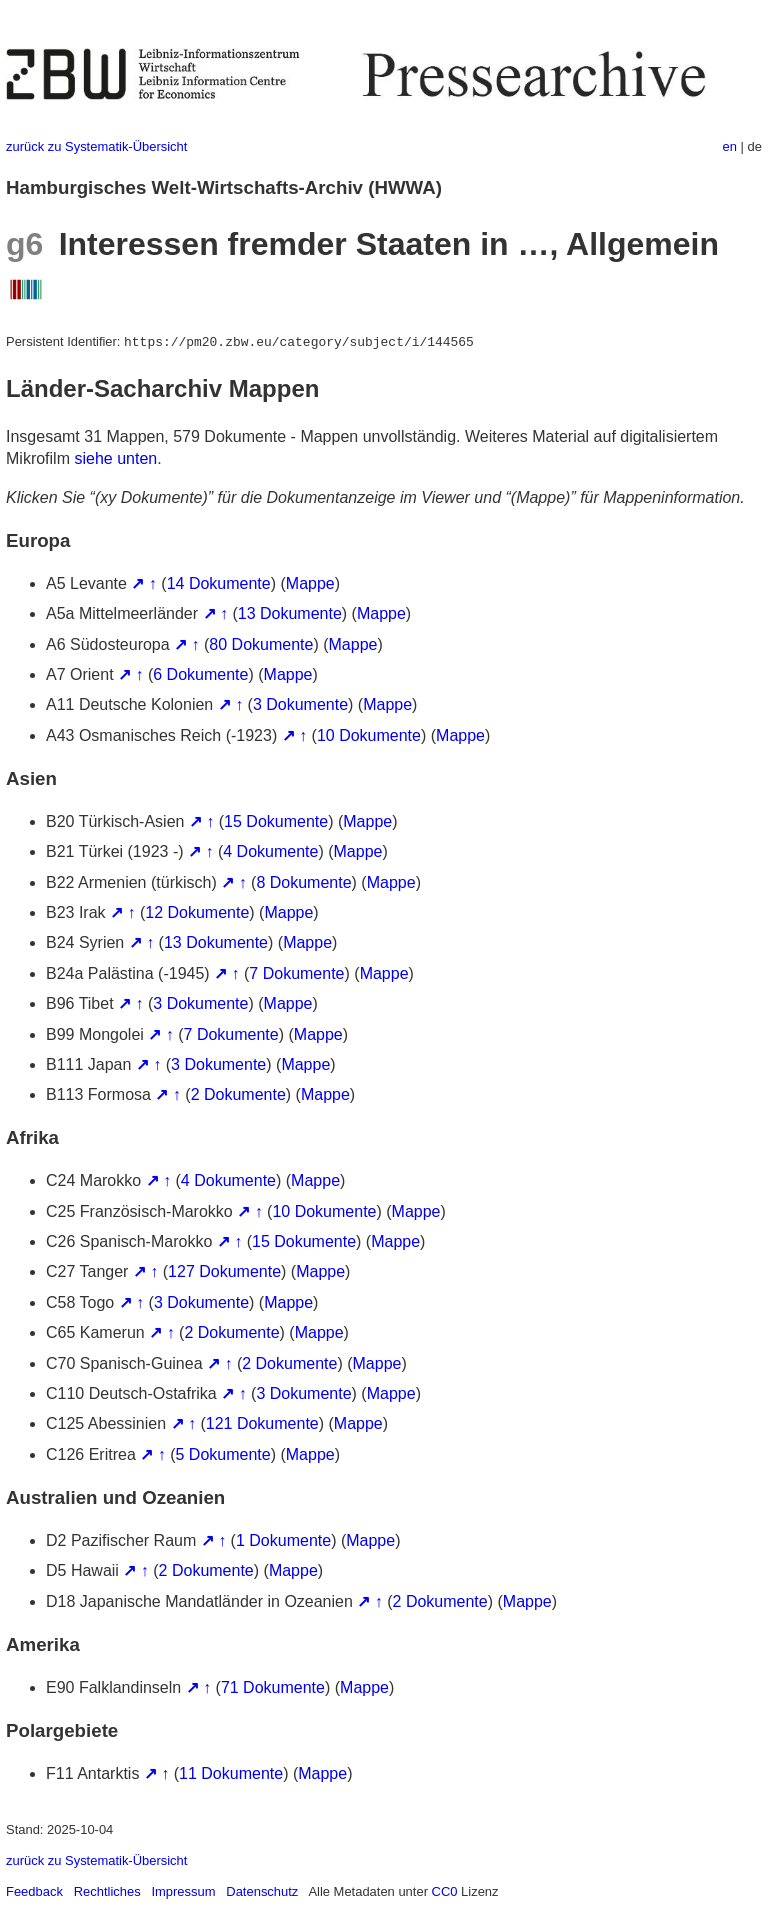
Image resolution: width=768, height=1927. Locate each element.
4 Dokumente (270, 851)
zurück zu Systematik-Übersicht (96, 146)
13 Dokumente (290, 613)
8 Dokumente (303, 882)
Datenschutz (262, 1891)
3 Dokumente (300, 704)
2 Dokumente (238, 1094)
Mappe (310, 583)
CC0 (445, 1891)
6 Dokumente (200, 674)
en (730, 146)
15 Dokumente (276, 821)
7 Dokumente (296, 973)
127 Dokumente (224, 1271)
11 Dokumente (231, 1773)
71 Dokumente (273, 1687)
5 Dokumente (223, 1454)
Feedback (34, 1891)
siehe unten (115, 458)
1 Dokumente (283, 1540)
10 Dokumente (369, 735)
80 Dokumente (261, 644)
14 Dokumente (219, 583)
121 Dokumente (262, 1423)
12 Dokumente (197, 912)
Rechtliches (107, 1891)
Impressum (183, 1891)
